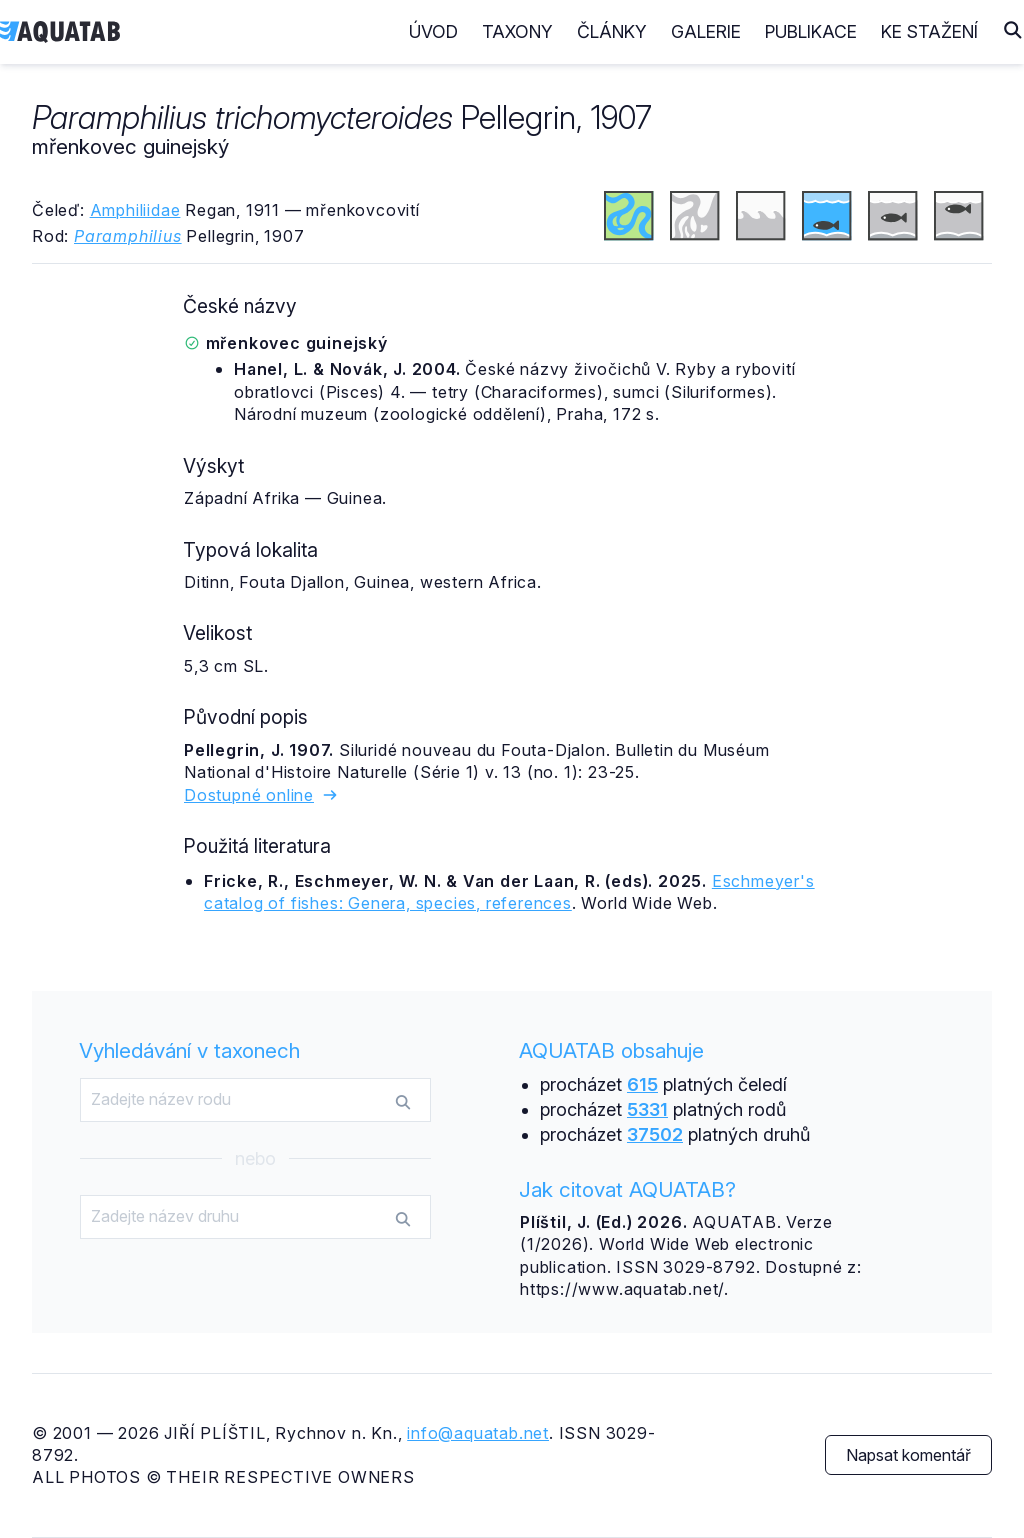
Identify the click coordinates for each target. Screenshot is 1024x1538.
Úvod (433, 31)
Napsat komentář (908, 1455)
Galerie (706, 31)
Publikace (811, 31)
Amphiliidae (135, 210)
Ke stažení (929, 31)
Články (612, 31)
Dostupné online (261, 795)
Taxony (517, 31)
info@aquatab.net (478, 1433)
